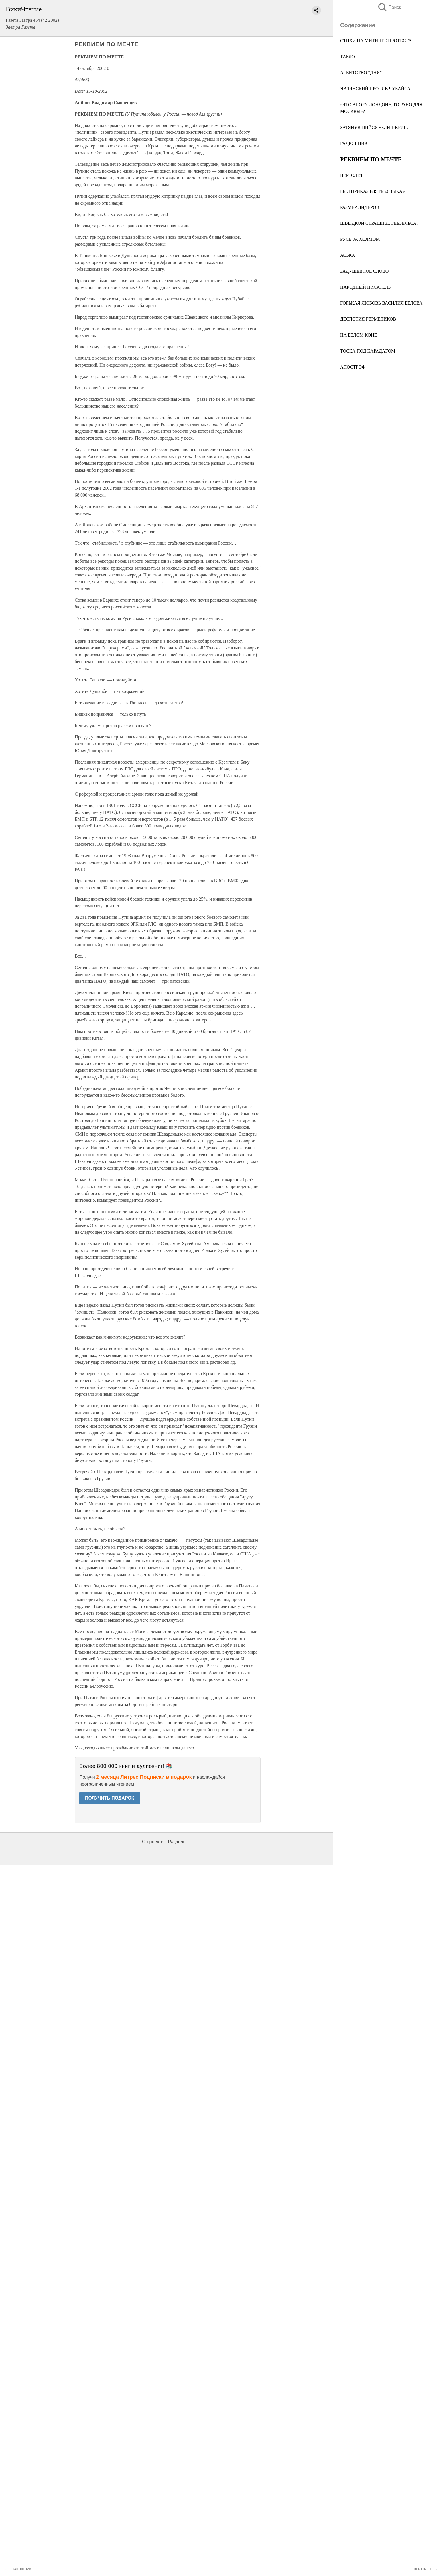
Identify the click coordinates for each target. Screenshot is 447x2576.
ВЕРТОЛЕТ (351, 175)
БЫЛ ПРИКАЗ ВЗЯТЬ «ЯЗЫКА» (372, 191)
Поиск (389, 7)
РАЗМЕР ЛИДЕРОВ (359, 207)
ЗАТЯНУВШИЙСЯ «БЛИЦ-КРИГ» (374, 127)
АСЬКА (347, 255)
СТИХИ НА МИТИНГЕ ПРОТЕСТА (376, 40)
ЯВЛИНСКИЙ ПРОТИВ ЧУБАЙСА (375, 88)
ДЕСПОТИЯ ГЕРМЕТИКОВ (368, 319)
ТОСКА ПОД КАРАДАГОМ (367, 351)
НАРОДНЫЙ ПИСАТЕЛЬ (365, 287)
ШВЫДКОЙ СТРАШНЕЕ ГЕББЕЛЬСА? (379, 223)
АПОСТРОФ (352, 367)
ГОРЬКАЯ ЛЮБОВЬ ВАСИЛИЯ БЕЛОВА (381, 303)
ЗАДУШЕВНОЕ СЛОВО (364, 271)
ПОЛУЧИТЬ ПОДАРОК (109, 1798)
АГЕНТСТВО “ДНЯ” (361, 72)
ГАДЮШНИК (353, 143)
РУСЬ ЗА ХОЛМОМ (360, 239)
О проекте (152, 1841)
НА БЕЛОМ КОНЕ (358, 335)
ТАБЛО (347, 56)
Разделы (177, 1841)
